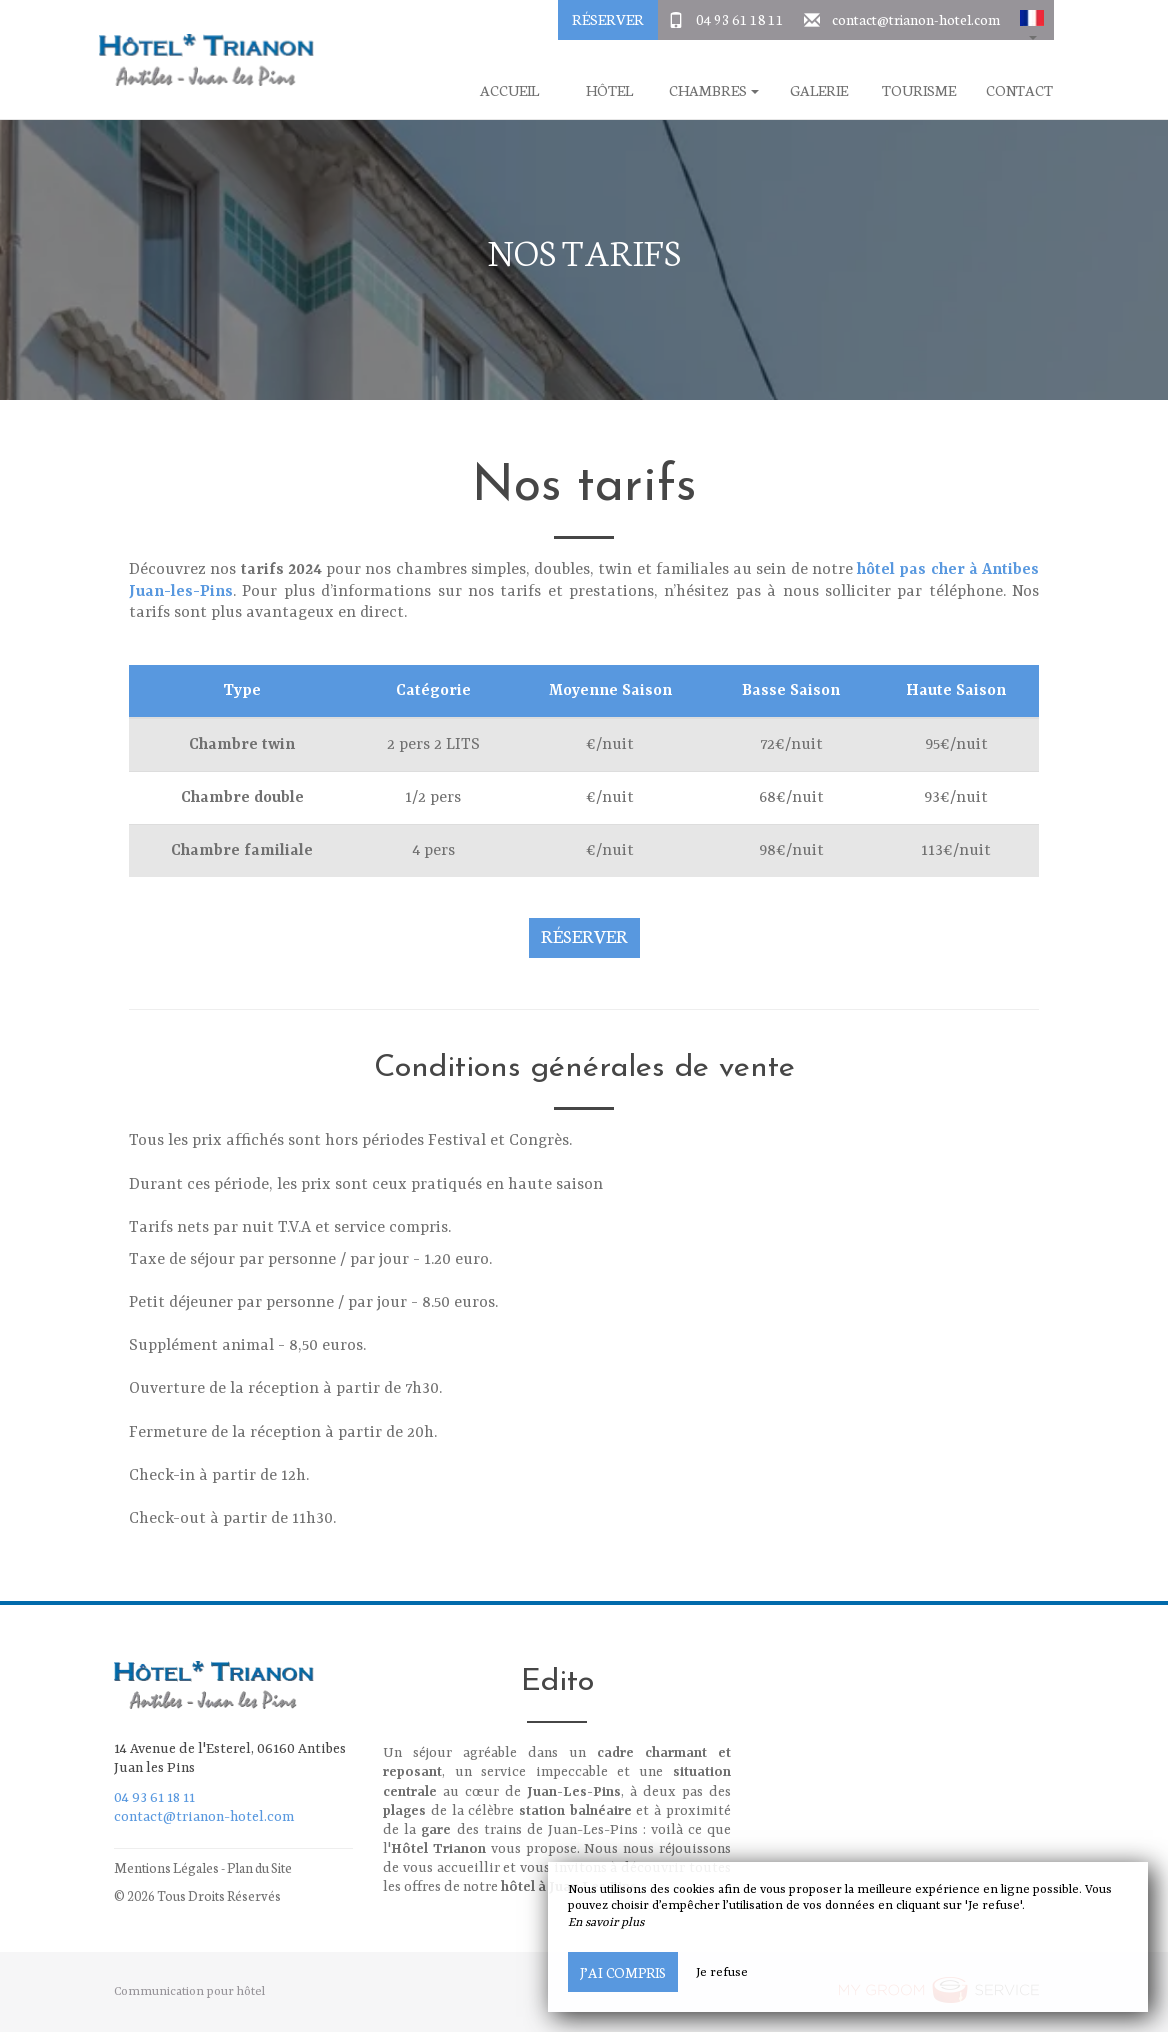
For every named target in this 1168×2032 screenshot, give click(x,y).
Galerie (819, 90)
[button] (1032, 20)
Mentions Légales (166, 1867)
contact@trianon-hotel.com (916, 19)
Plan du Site (259, 1867)
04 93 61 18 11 (740, 19)
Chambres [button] (714, 90)
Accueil (509, 90)
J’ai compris (623, 1972)
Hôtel (609, 90)
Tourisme (919, 90)
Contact (1019, 90)
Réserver (608, 19)
